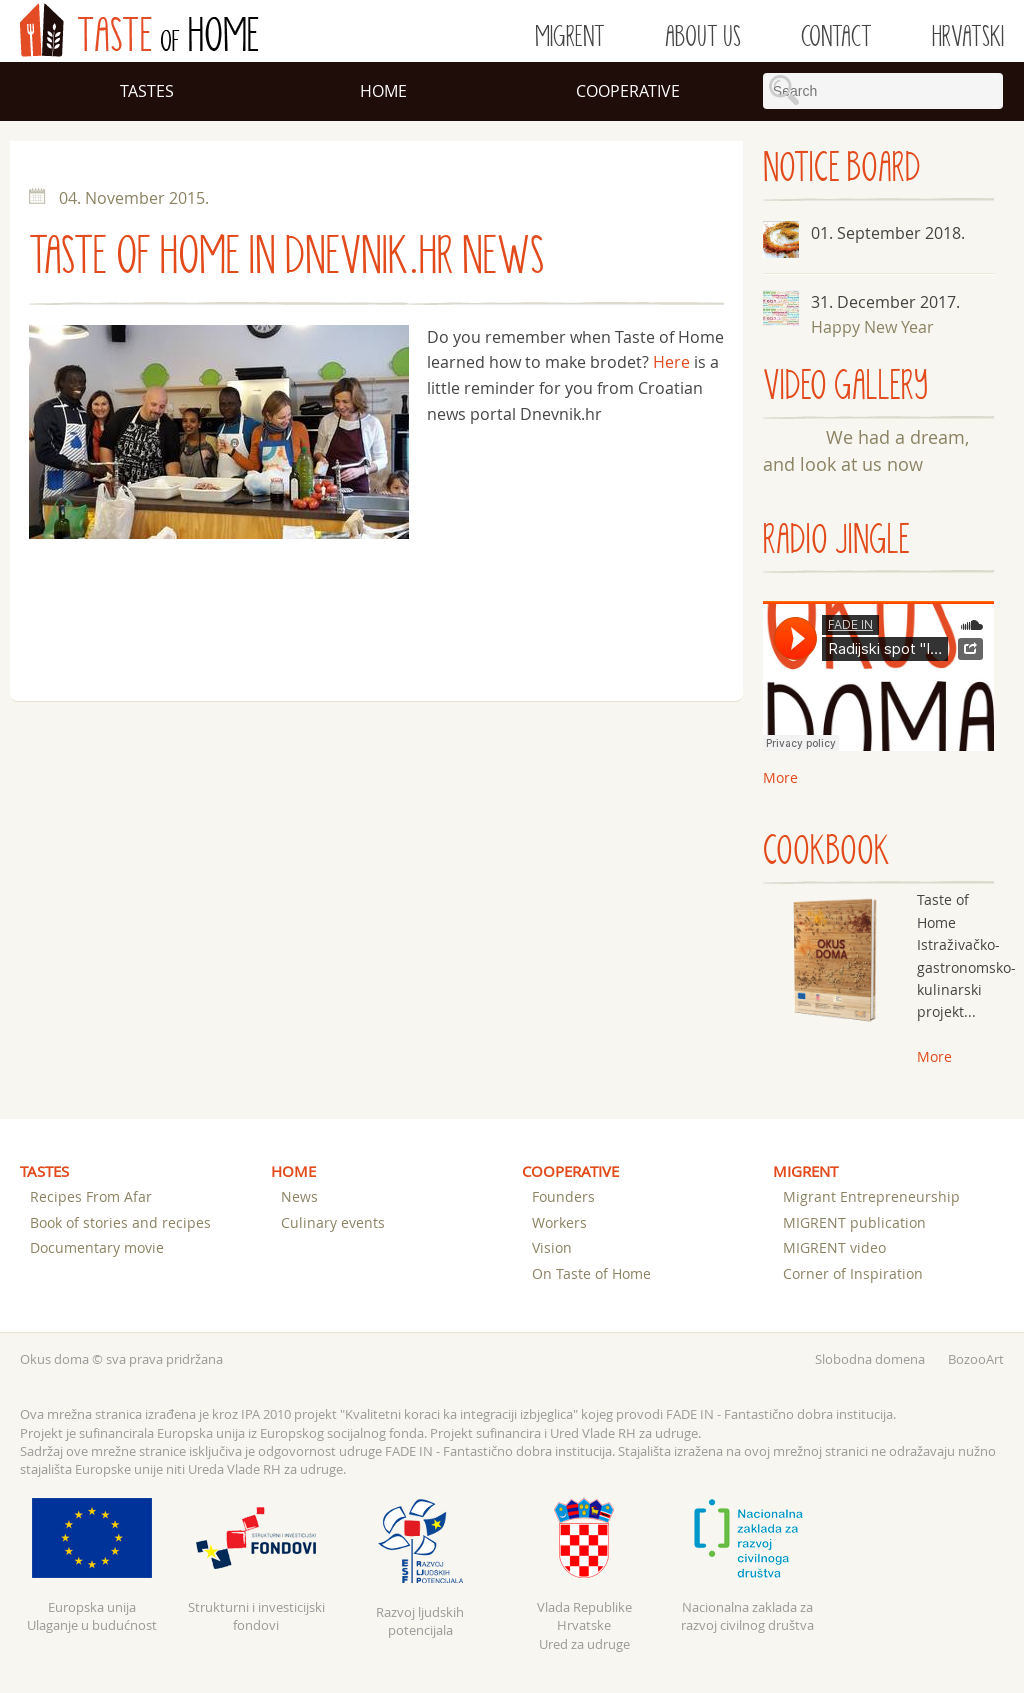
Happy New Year (872, 327)
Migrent (570, 37)
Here (671, 362)
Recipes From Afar (91, 1196)
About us (703, 37)
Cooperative (628, 91)
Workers (559, 1222)
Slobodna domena (870, 1359)
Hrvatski (968, 37)
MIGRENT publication (854, 1222)
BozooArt (976, 1359)
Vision (552, 1247)
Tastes (147, 91)
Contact (836, 37)
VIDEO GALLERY (845, 386)
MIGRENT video (834, 1247)
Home (383, 91)
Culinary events (333, 1222)
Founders (563, 1196)
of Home (140, 30)
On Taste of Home (591, 1273)
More (934, 1056)
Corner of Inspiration (853, 1273)
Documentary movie (97, 1247)
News (299, 1196)
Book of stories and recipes (120, 1222)
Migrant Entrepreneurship (871, 1196)
